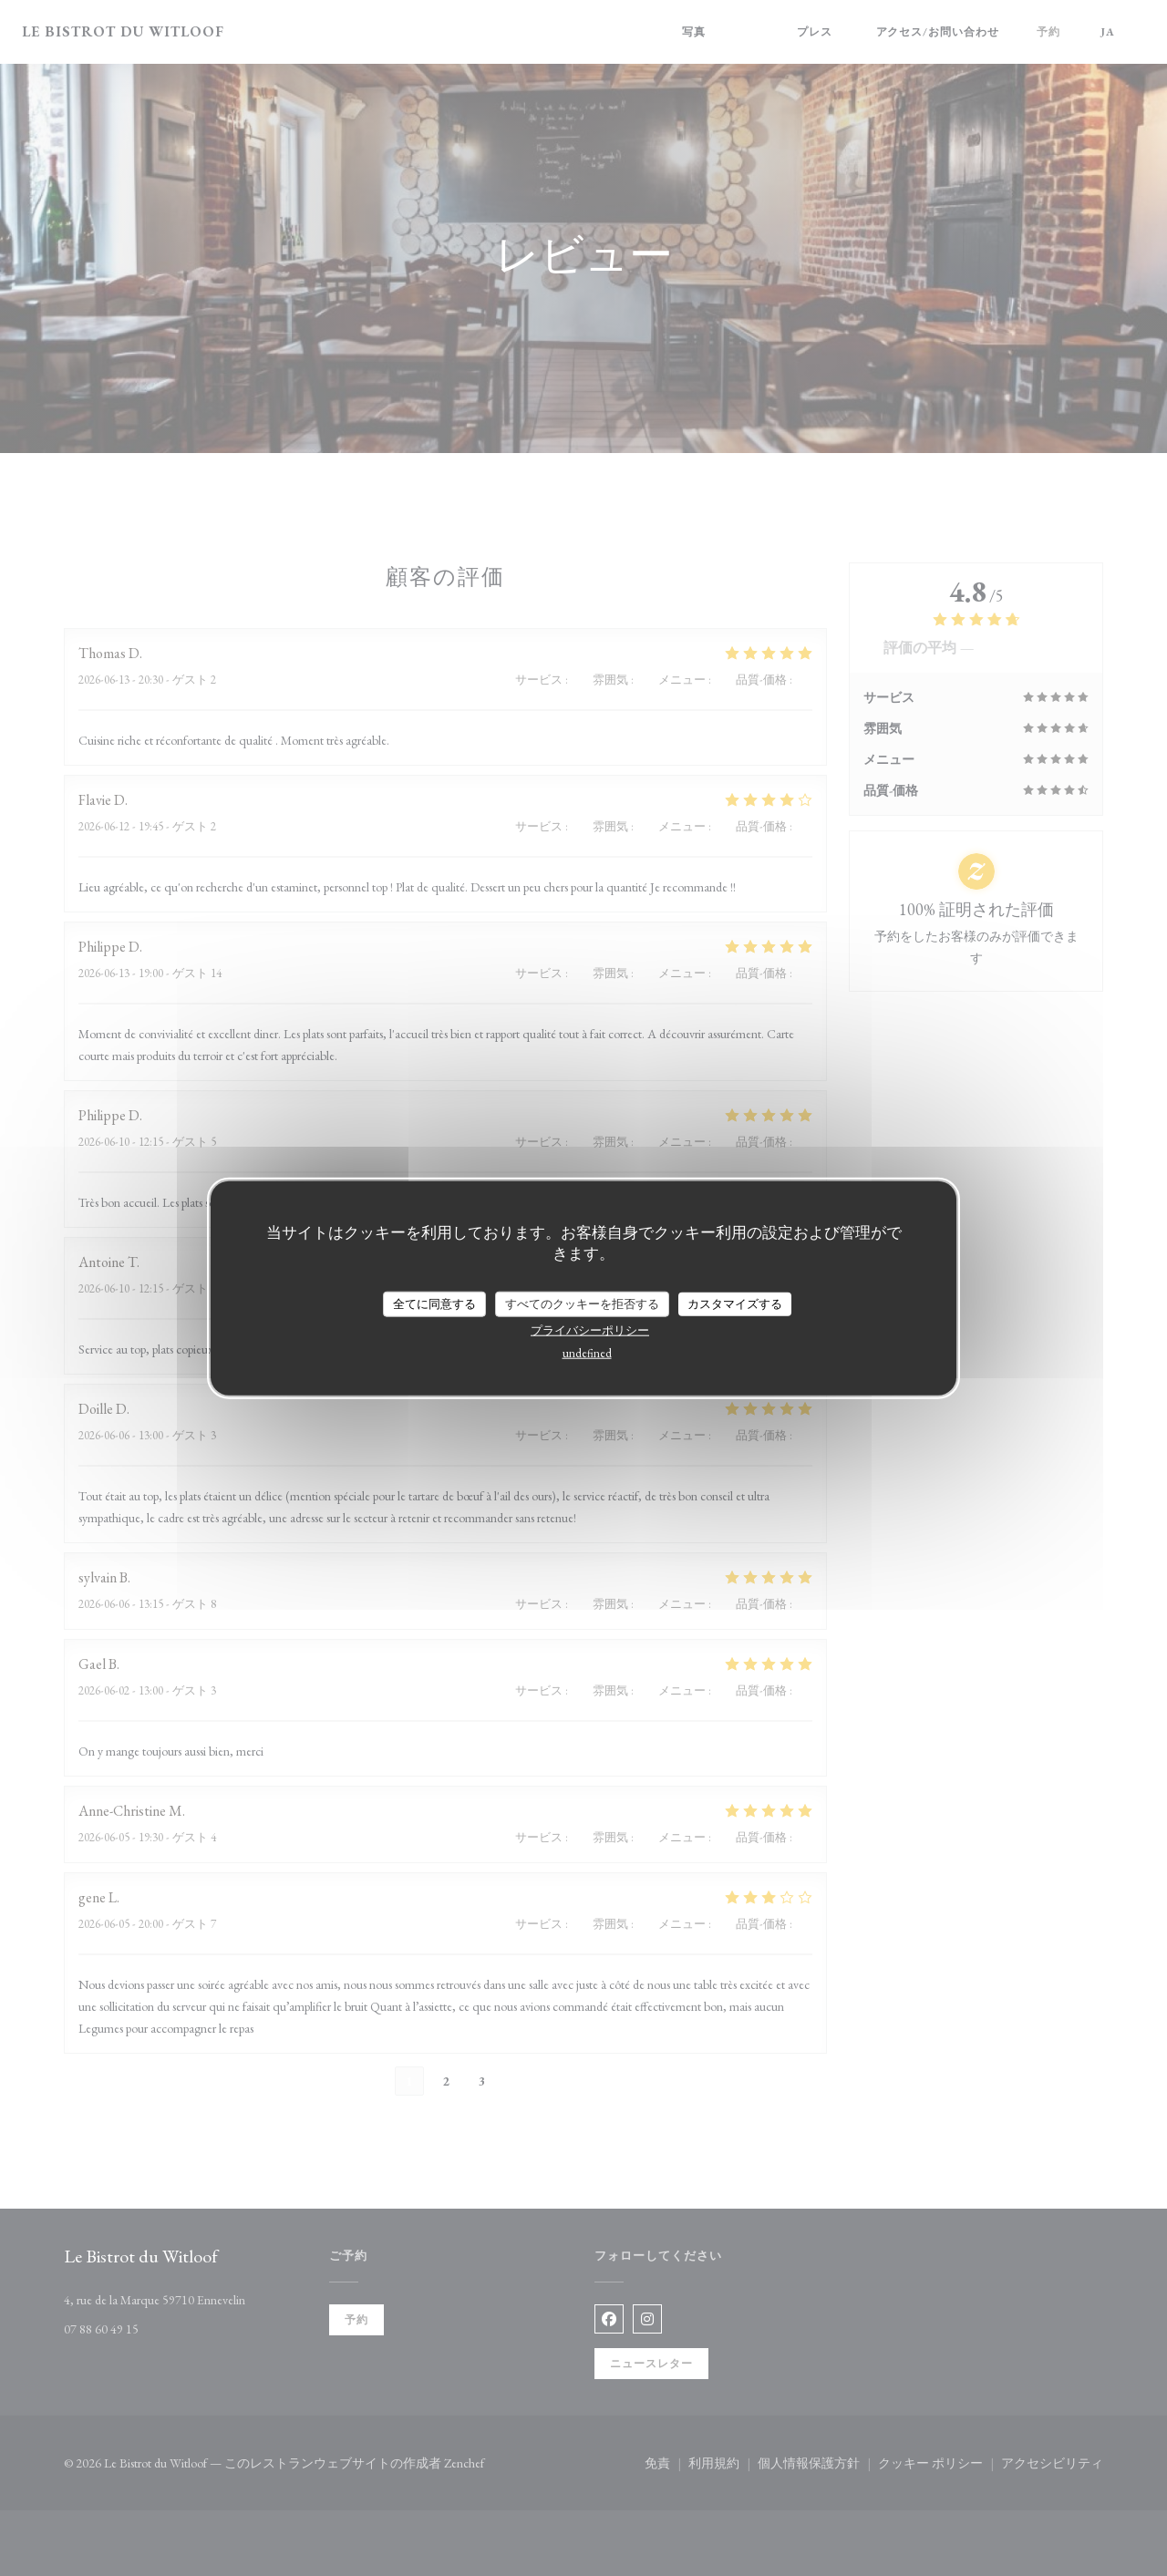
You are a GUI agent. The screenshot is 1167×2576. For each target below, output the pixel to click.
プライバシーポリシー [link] (590, 1329)
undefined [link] (587, 1352)
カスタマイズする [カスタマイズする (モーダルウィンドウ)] (734, 1304)
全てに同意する (434, 1304)
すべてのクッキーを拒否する (582, 1304)
